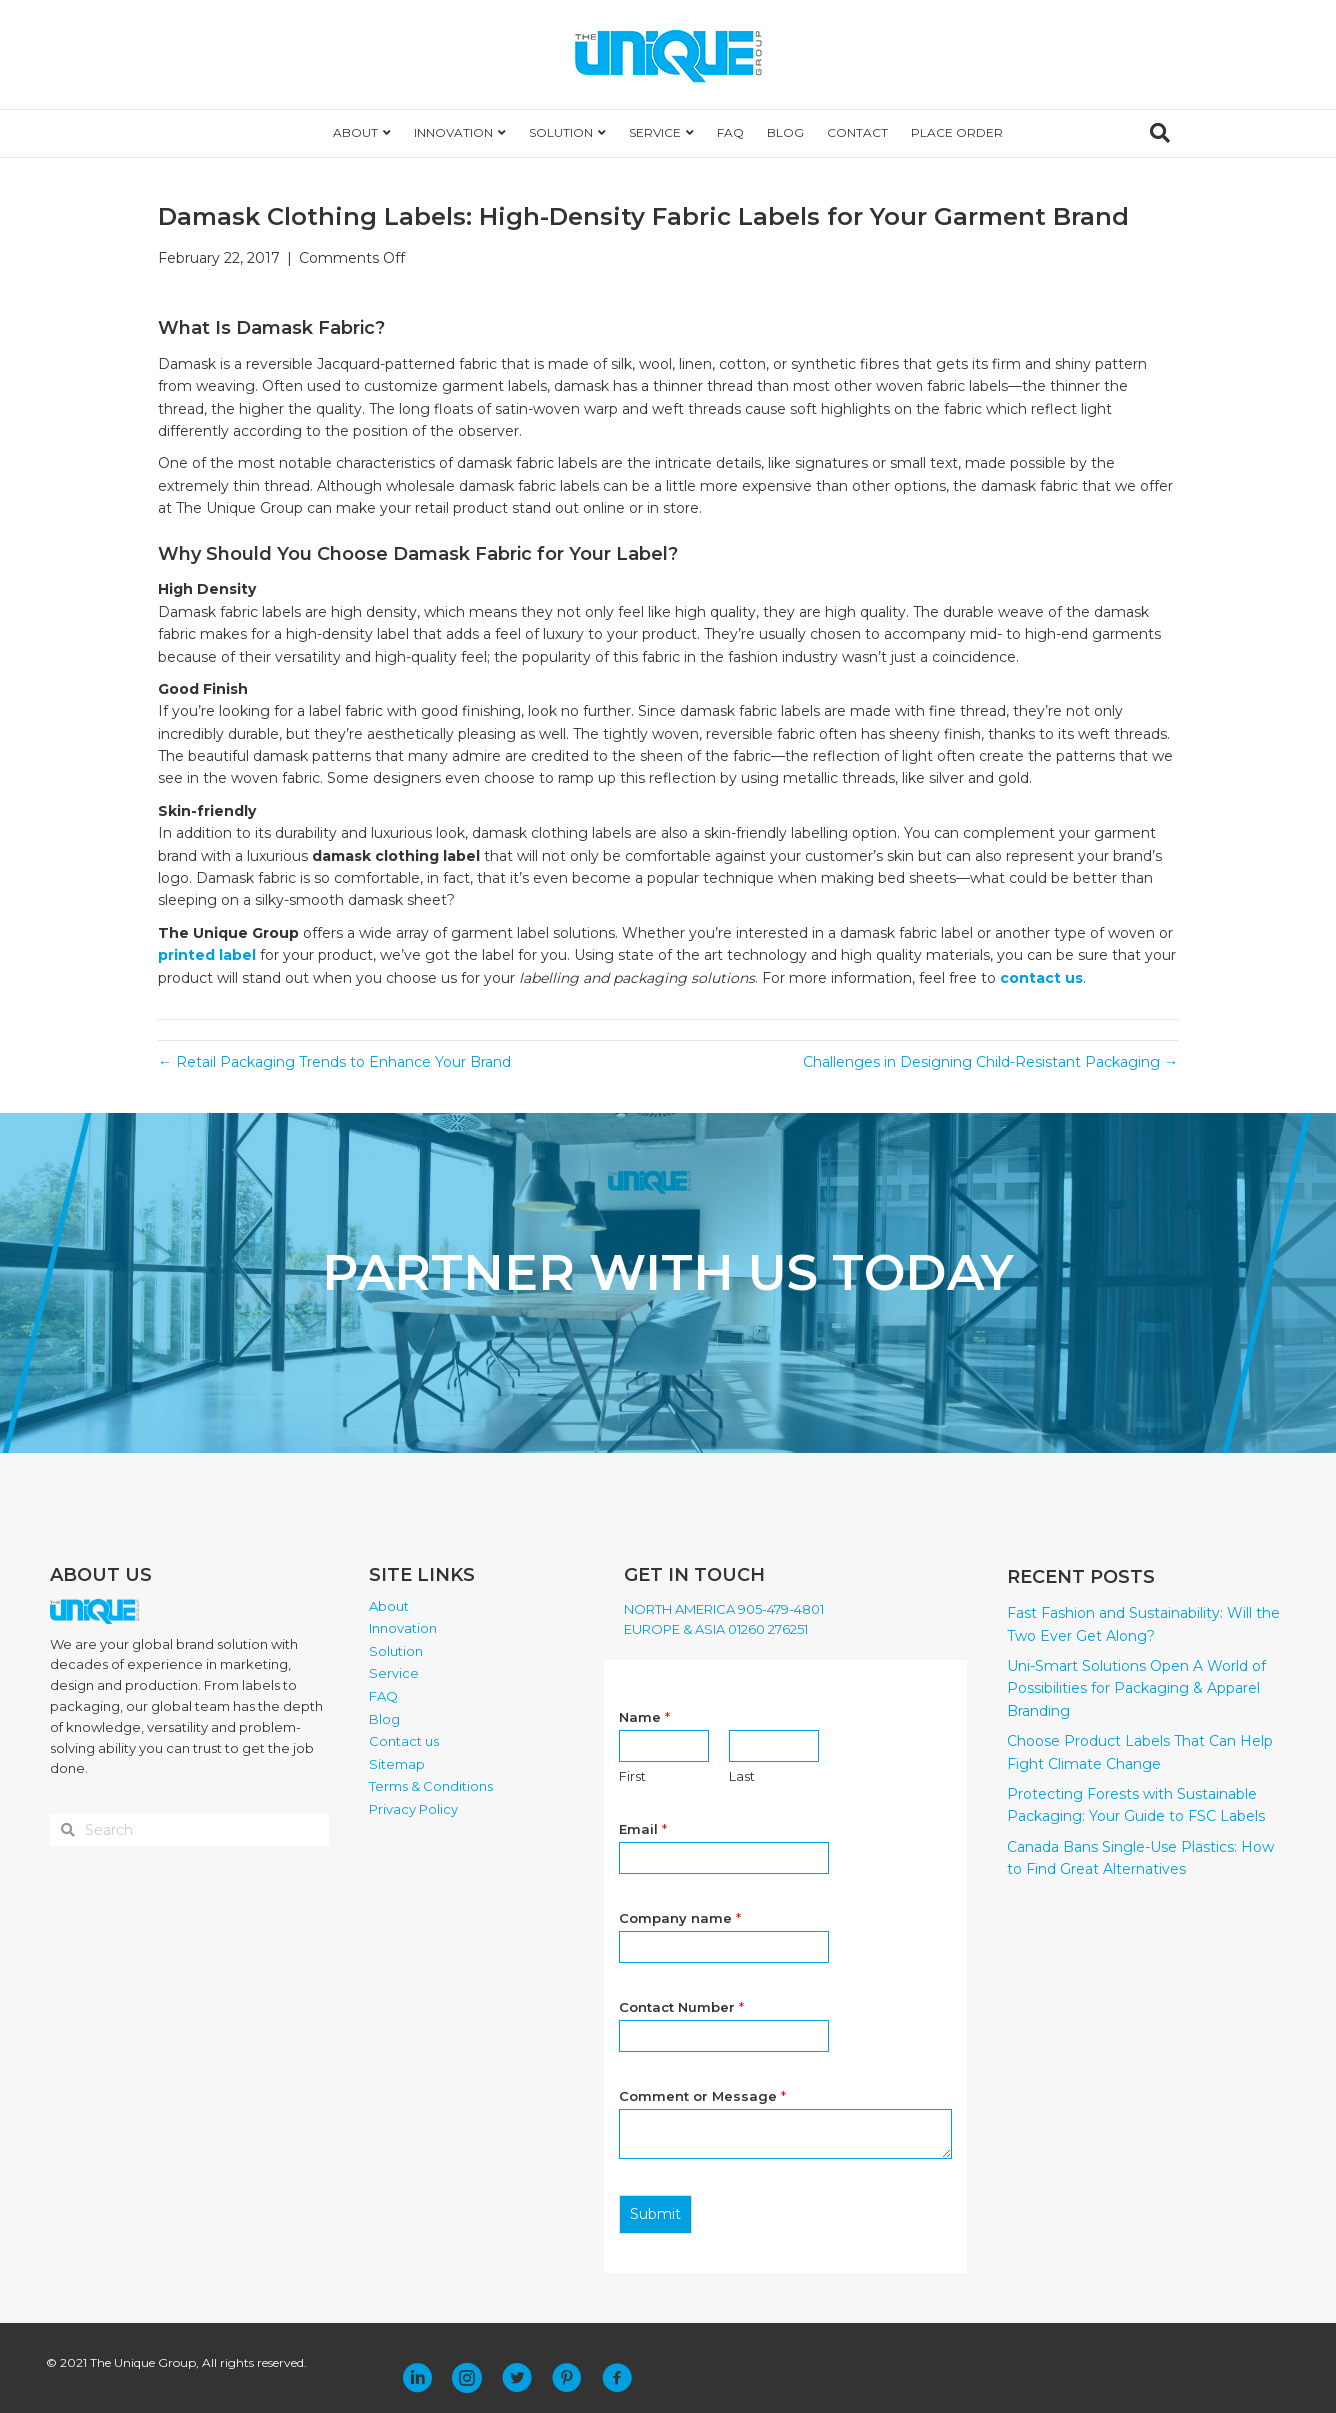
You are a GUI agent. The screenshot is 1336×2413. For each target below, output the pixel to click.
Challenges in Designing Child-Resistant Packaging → (990, 1062)
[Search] (1160, 133)
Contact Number (681, 2007)
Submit (655, 2214)
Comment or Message (702, 2096)
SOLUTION (561, 132)
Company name (680, 1918)
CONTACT (857, 132)
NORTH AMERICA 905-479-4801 (724, 1609)
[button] (417, 2378)
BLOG (785, 132)
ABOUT (355, 132)
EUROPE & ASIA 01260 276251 (716, 1629)
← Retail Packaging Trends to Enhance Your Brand (334, 1062)
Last (742, 1776)
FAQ (730, 132)
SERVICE (655, 132)
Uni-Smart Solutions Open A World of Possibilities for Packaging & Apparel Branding (1136, 1688)
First (632, 1776)
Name (644, 1717)
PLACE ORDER (957, 132)
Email (643, 1829)
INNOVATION (453, 132)
